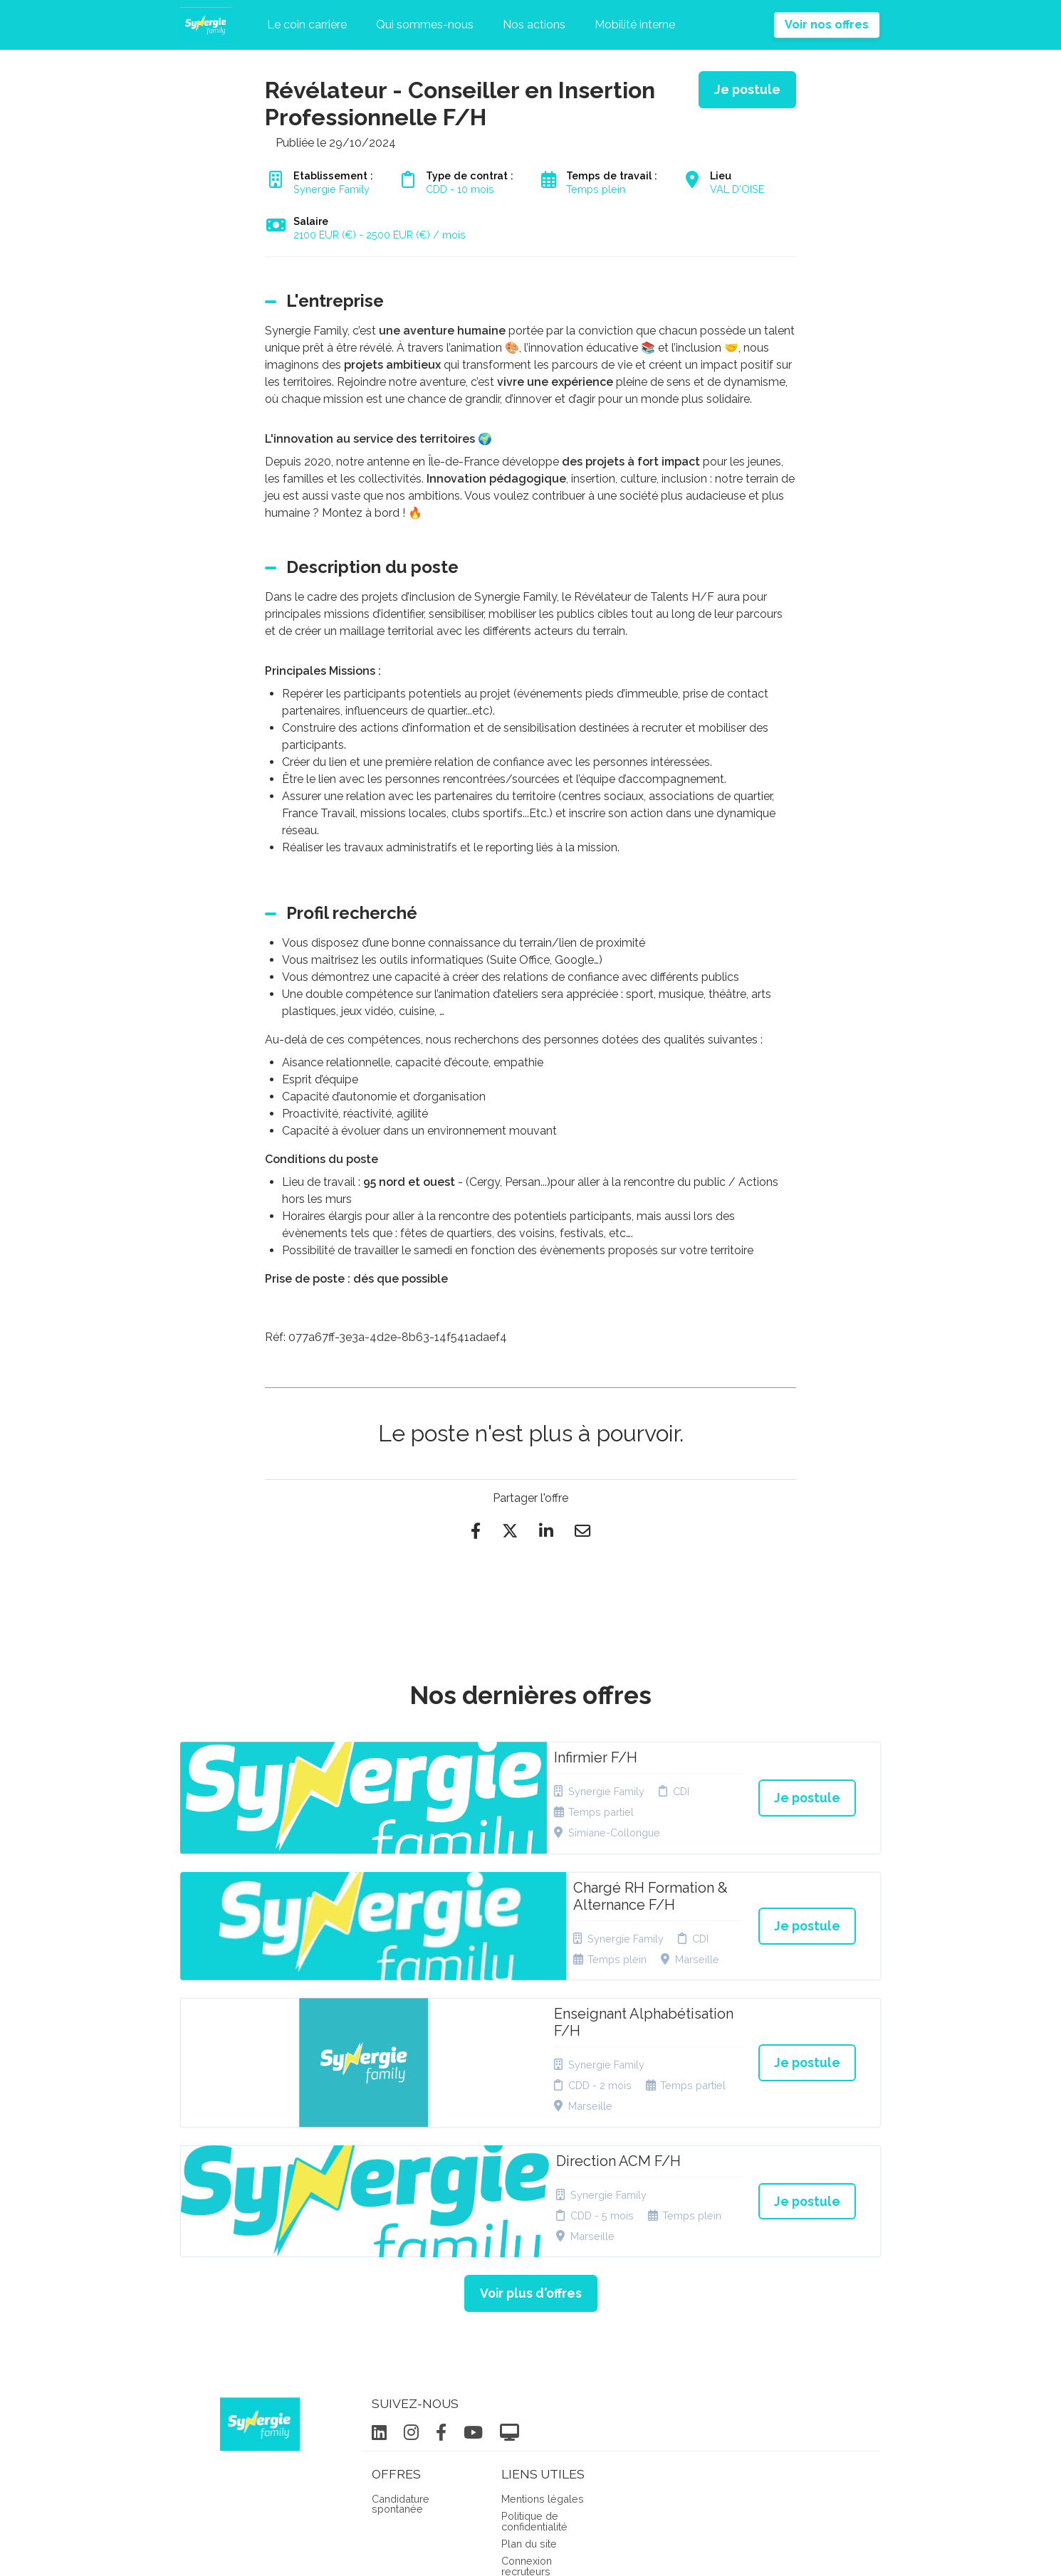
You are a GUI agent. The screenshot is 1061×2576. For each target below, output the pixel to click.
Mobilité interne (635, 24)
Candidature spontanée (400, 2324)
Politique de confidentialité (534, 2341)
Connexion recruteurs (526, 2386)
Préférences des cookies (541, 2414)
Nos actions (534, 24)
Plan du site (529, 2364)
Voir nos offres (827, 24)
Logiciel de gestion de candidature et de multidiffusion (530, 2550)
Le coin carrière (307, 24)
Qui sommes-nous (425, 24)
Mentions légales (542, 2319)
